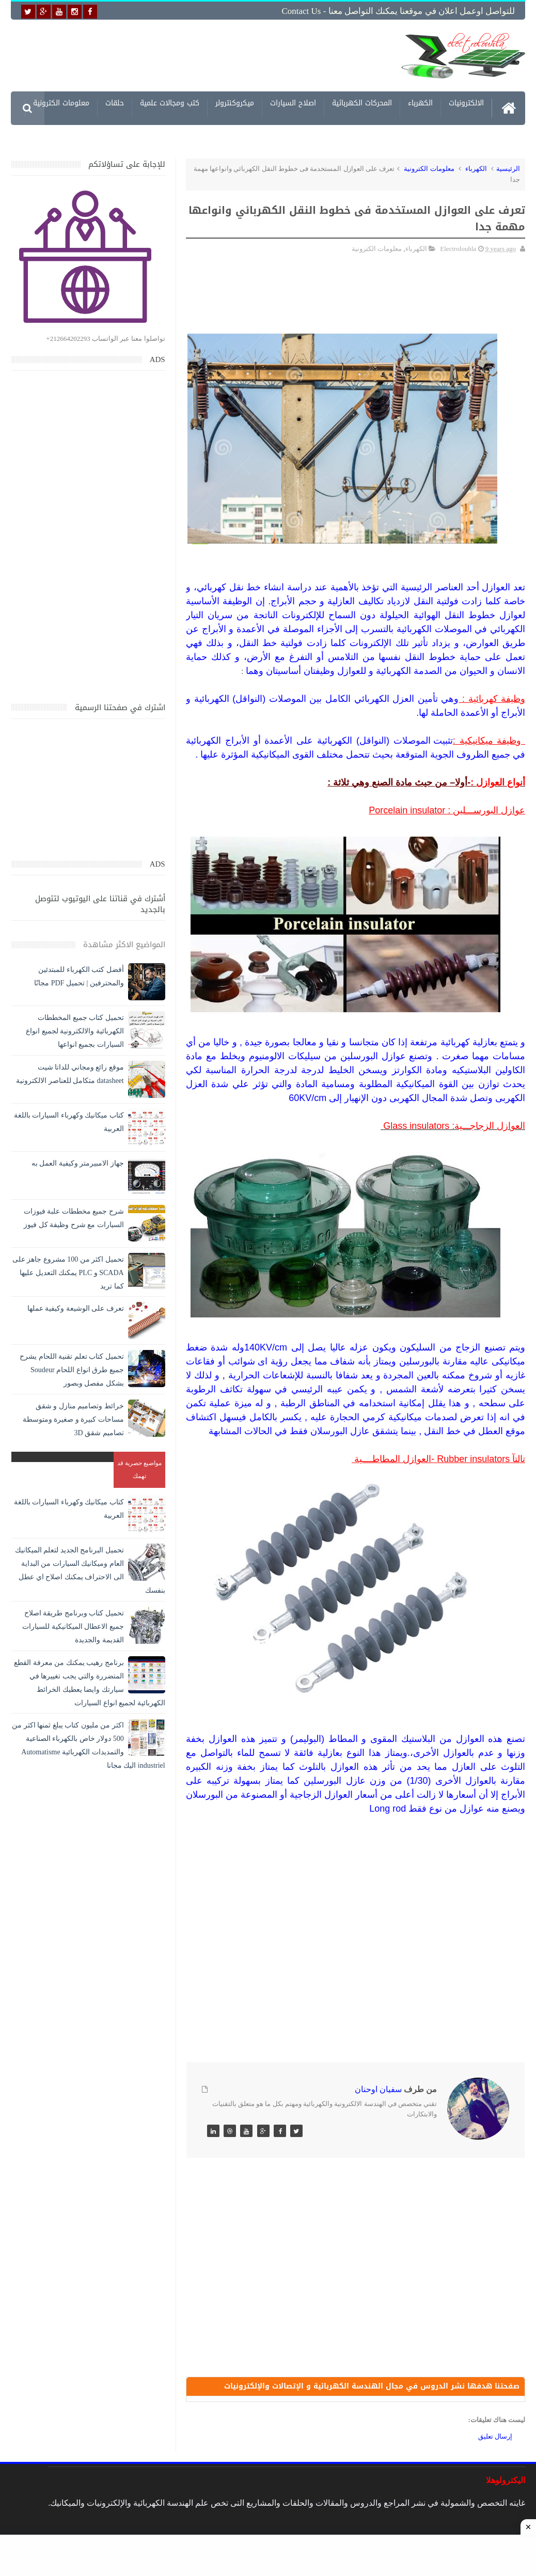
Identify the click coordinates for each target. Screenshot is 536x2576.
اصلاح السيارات (293, 104)
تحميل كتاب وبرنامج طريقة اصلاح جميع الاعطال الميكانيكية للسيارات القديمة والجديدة (73, 1626)
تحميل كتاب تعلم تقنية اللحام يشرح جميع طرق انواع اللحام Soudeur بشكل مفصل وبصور (72, 1370)
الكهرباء (420, 104)
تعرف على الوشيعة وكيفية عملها (75, 1308)
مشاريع (472, 138)
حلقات (114, 104)
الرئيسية (508, 168)
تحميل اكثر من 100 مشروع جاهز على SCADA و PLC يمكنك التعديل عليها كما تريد (68, 1272)
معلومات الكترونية (61, 104)
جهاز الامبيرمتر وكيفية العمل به (77, 1163)
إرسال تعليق (495, 2436)
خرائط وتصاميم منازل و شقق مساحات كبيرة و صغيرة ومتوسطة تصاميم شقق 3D (73, 1419)
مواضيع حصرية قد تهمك (139, 1469)
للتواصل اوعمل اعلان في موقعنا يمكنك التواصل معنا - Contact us (398, 11)
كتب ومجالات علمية (169, 104)
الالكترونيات (466, 104)
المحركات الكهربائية (362, 104)
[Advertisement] (224, 55)
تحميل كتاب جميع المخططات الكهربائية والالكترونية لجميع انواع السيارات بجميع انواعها (75, 1031)
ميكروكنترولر (234, 104)
